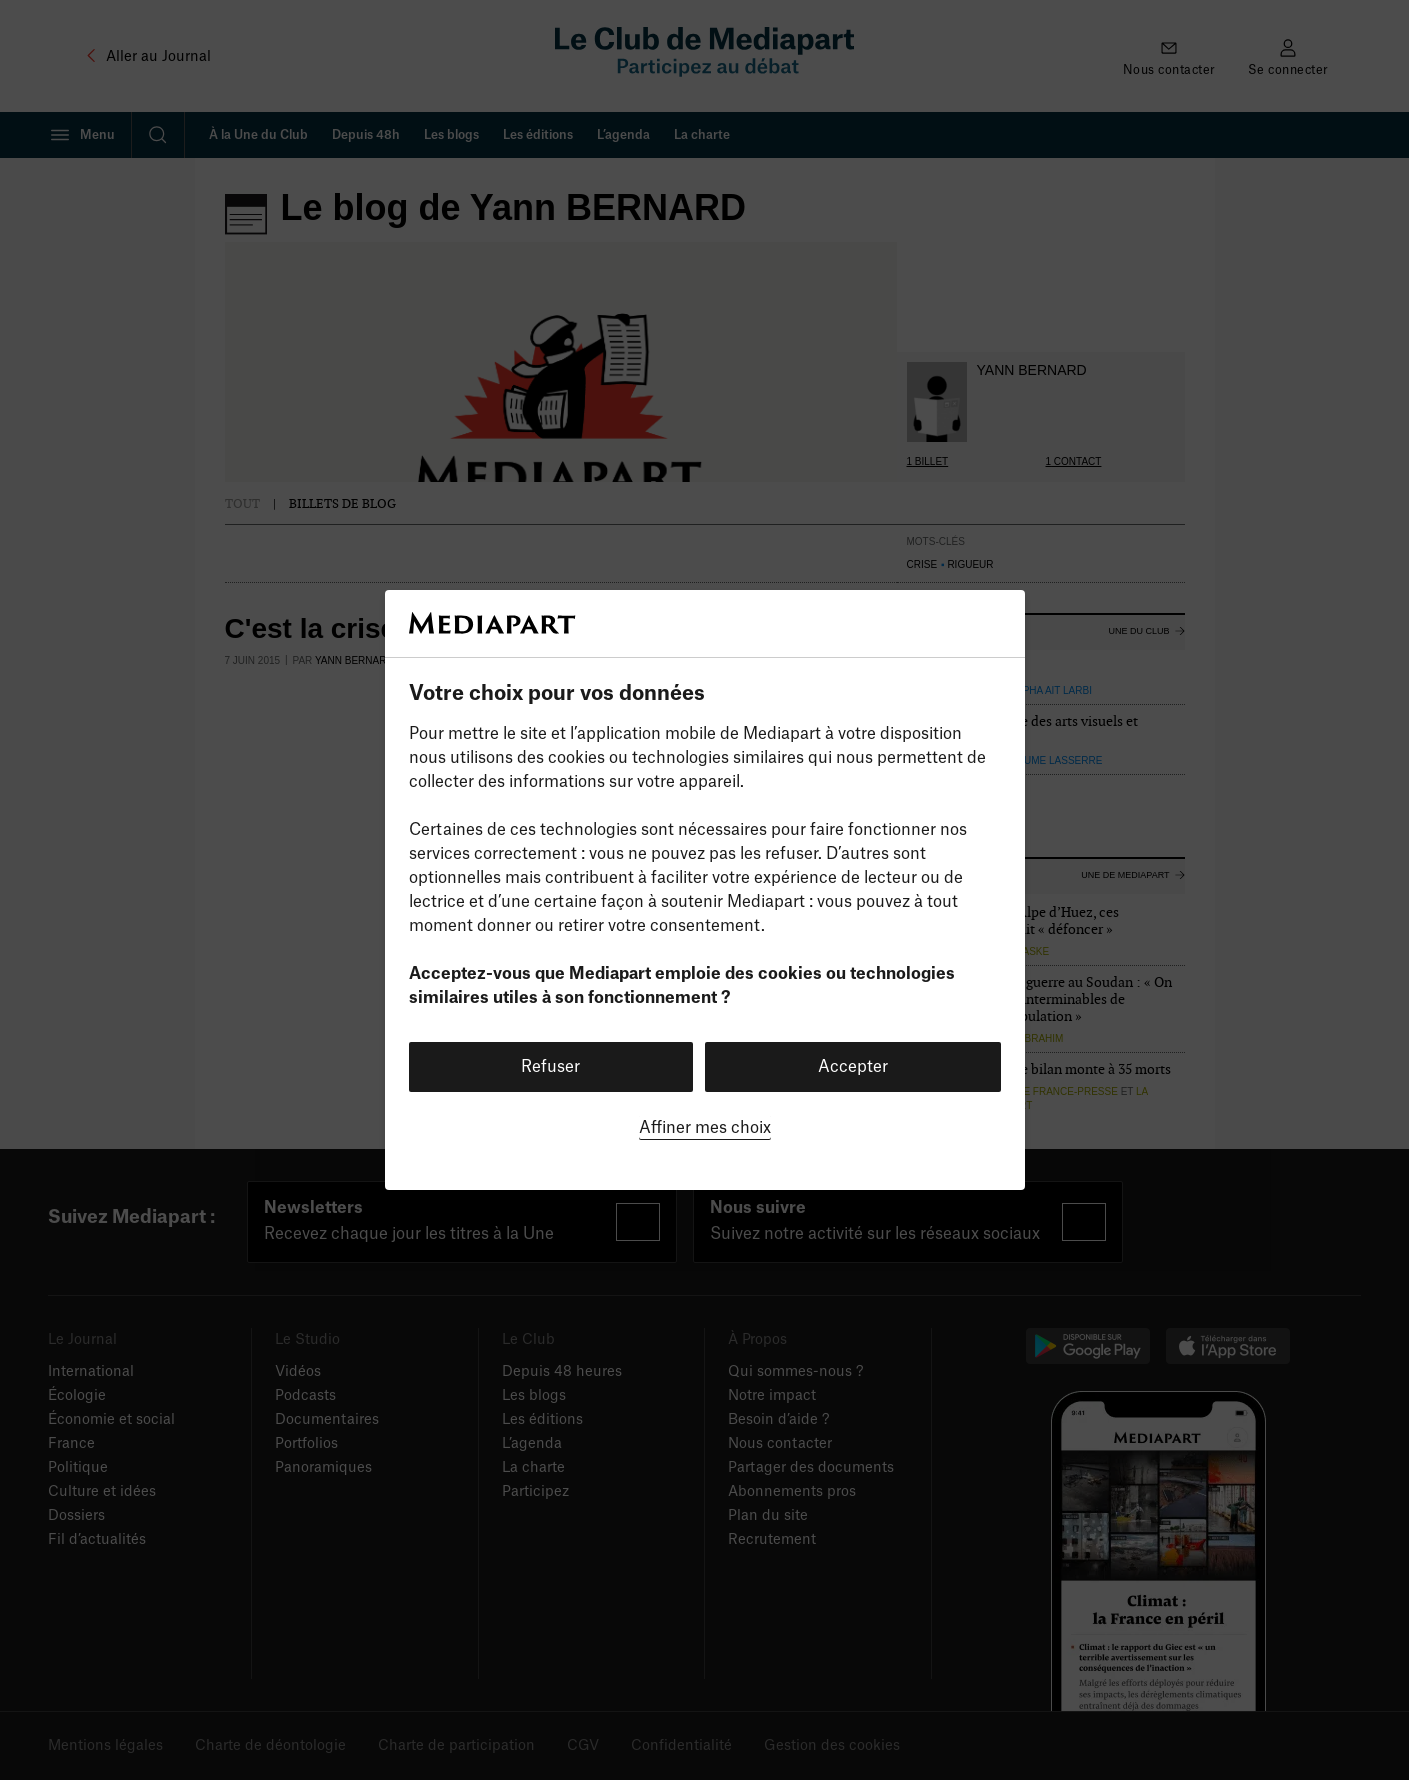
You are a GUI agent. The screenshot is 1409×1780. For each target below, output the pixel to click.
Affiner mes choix (705, 1128)
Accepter (853, 1067)
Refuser (550, 1067)
